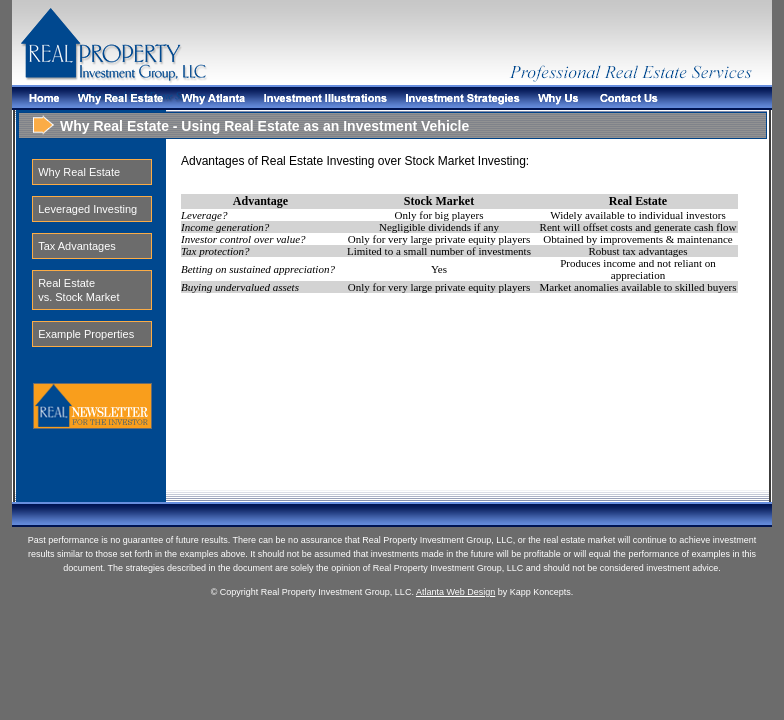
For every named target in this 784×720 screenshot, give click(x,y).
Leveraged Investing (87, 209)
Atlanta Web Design (455, 592)
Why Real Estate (79, 172)
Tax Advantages (77, 246)
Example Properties (86, 334)
